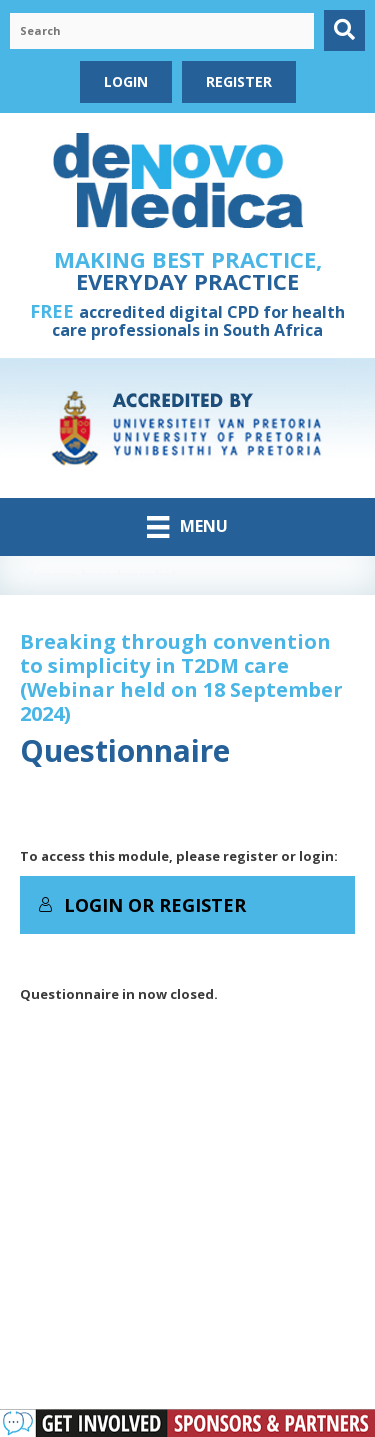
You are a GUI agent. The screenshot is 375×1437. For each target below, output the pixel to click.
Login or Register (142, 905)
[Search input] (162, 31)
